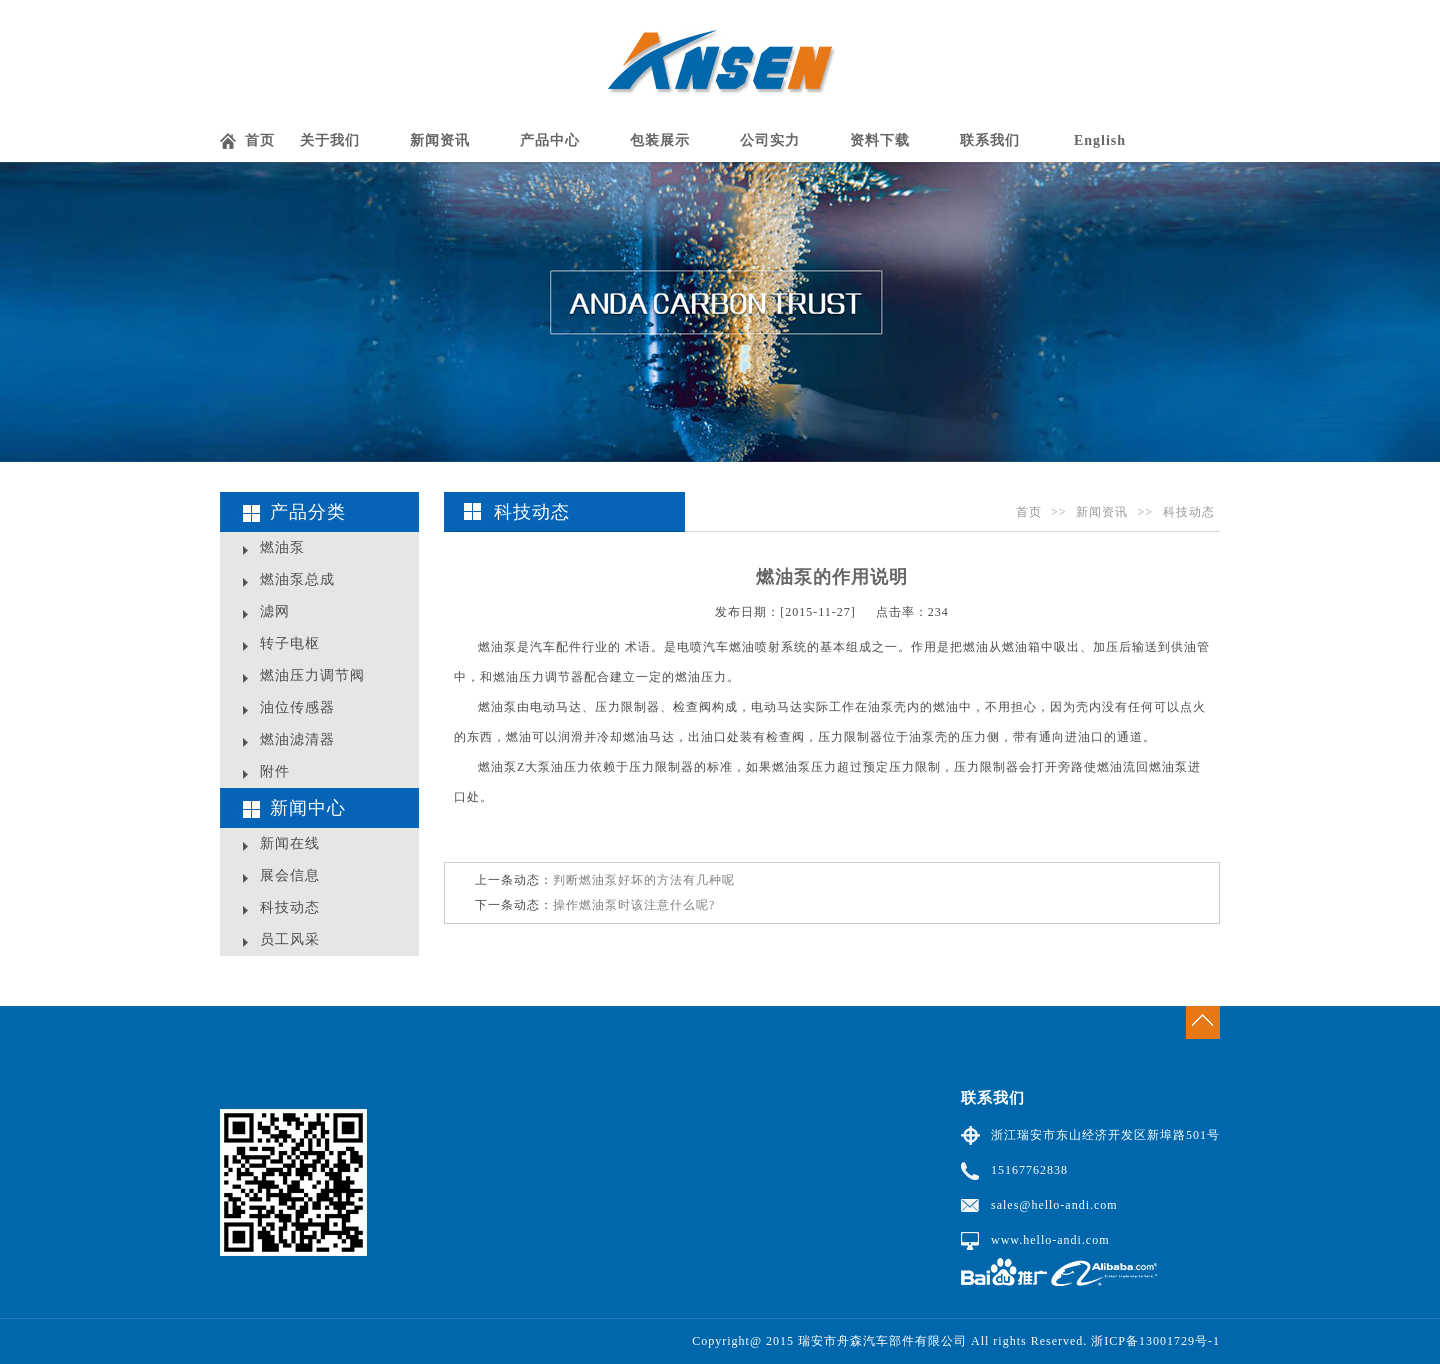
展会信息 (290, 875)
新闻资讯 (440, 140)
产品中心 (550, 140)
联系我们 (990, 140)
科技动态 (290, 907)
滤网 (275, 611)
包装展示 (660, 140)
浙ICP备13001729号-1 (1155, 1341)
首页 (260, 140)
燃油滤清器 (297, 739)
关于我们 (330, 140)
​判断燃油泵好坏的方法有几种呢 (644, 880)
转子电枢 (290, 643)
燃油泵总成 (297, 579)
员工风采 (290, 939)
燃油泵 (282, 547)
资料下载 (880, 140)
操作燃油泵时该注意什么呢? (634, 905)
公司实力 (770, 140)
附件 (275, 771)
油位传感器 (297, 707)
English (1100, 140)
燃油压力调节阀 (312, 675)
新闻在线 (290, 843)
